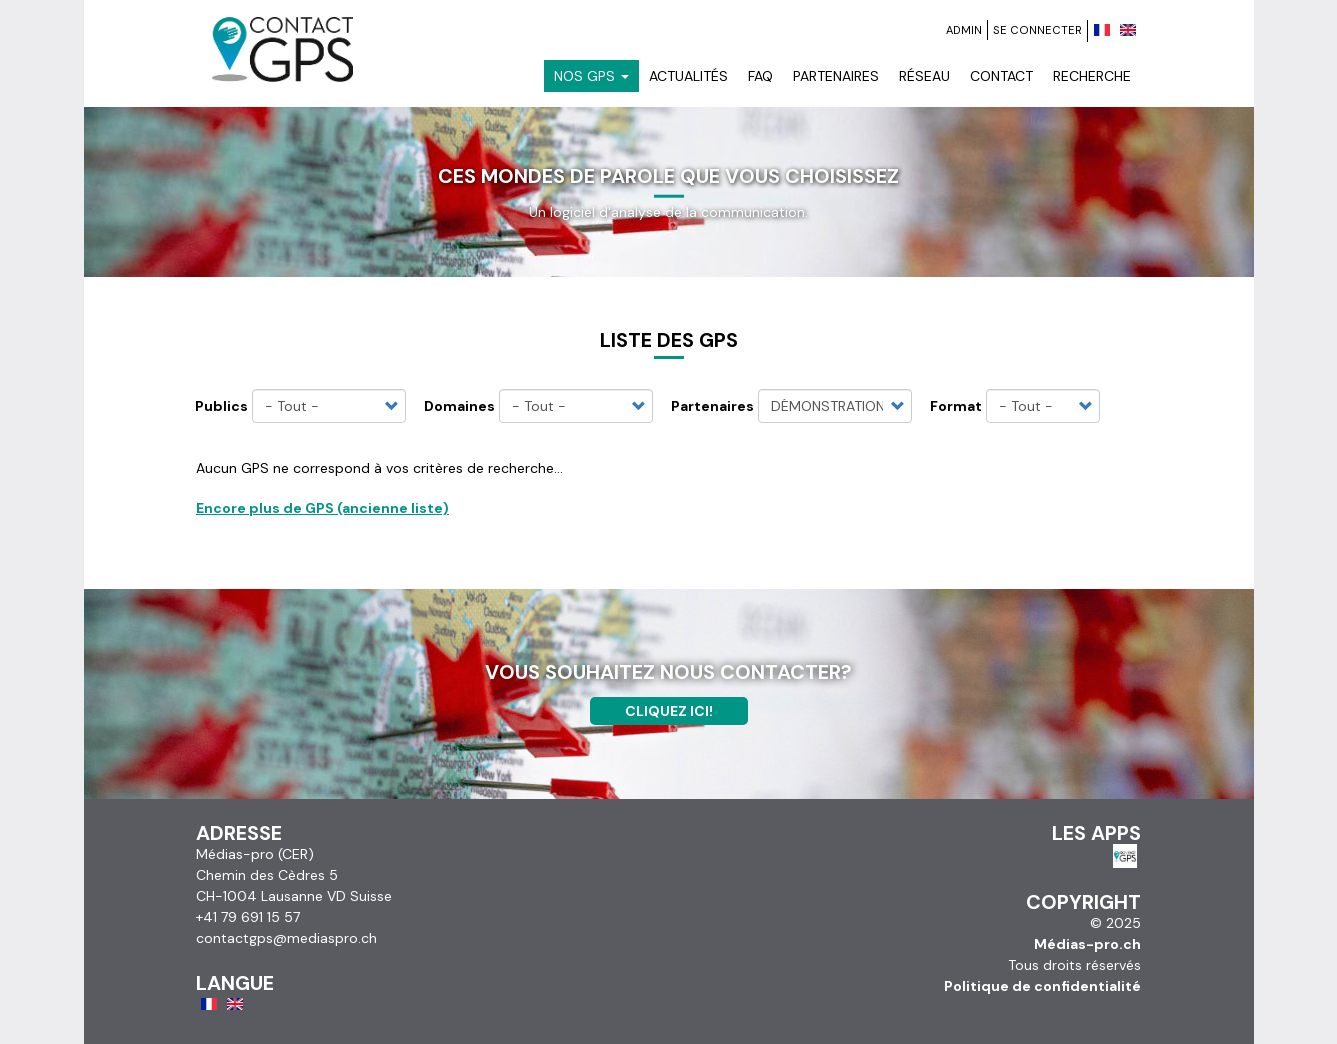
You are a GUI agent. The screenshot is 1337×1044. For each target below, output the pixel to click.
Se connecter (1037, 30)
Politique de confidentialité (1042, 986)
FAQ (760, 76)
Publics (221, 406)
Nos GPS (591, 76)
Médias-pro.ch (1087, 944)
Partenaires (836, 76)
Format (956, 406)
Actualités (688, 76)
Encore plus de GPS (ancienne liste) (322, 508)
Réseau (924, 76)
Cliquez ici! (669, 711)
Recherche (1092, 76)
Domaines (459, 406)
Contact (1001, 76)
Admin (964, 30)
